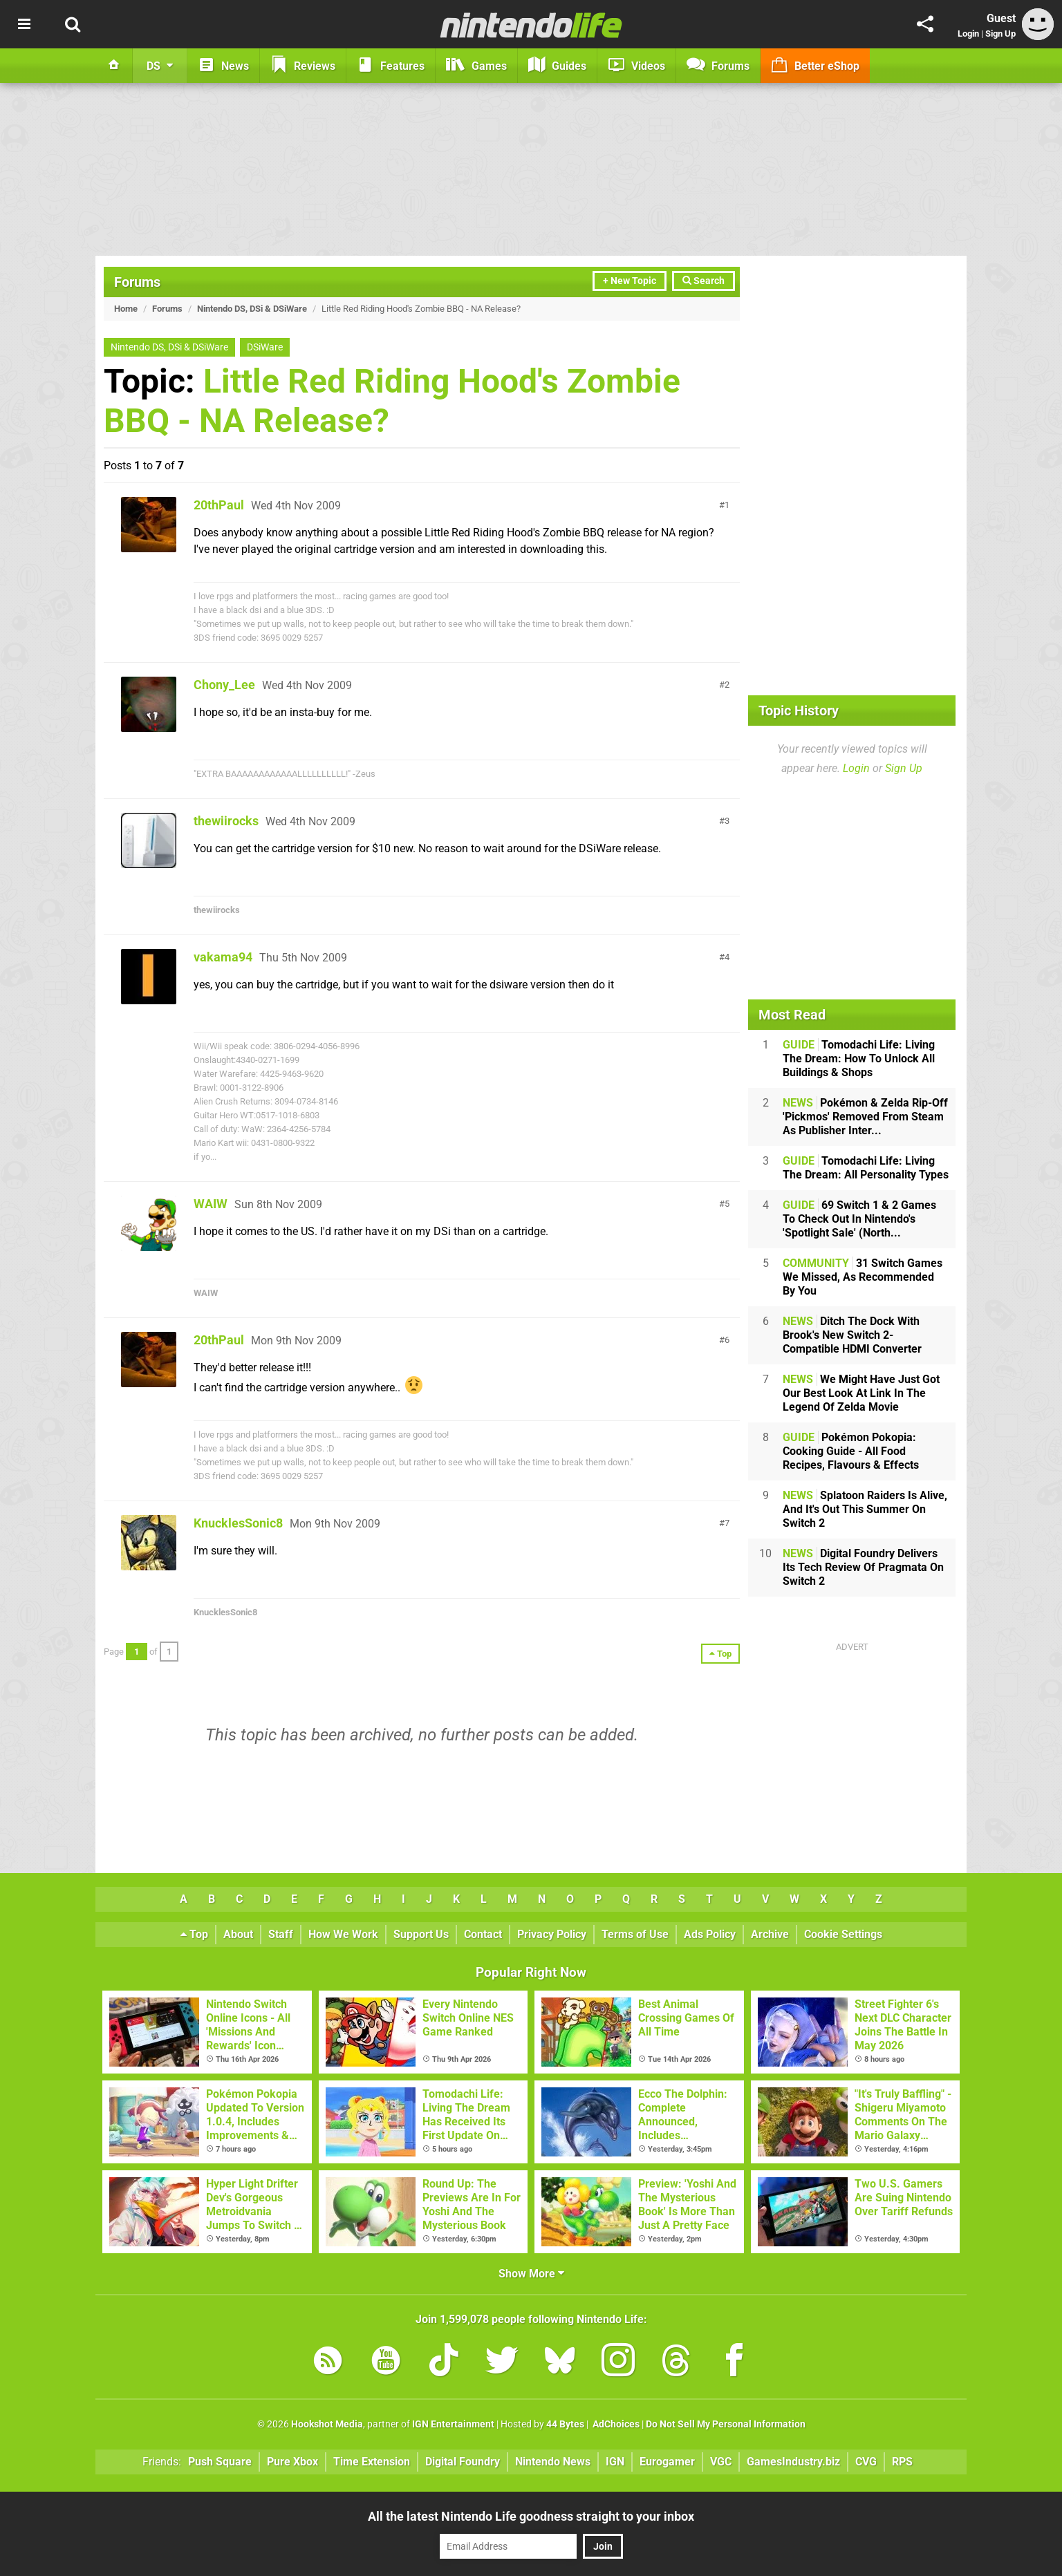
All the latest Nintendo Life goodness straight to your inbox (531, 2516)
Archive (770, 1934)
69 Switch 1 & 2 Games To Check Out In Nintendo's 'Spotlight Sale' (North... (859, 1218)
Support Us (421, 1934)
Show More (531, 2273)
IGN (615, 2461)
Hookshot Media (327, 2424)
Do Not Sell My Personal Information (725, 2424)
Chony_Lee (224, 684)
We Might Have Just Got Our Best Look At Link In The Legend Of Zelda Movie (861, 1393)
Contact (483, 1934)
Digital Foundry (462, 2461)
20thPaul (219, 505)
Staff (280, 1934)
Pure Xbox (292, 2461)
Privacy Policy (551, 1934)
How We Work (343, 1934)
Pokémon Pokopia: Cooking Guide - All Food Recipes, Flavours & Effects (851, 1451)
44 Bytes (565, 2424)
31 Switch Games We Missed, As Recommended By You (862, 1277)
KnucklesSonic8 (238, 1523)
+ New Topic (629, 281)
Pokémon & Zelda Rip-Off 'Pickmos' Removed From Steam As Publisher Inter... (865, 1116)
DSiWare (265, 347)
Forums (137, 282)
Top (194, 1934)
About (238, 1934)
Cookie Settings (843, 1934)
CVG (866, 2461)
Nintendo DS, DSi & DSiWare (252, 308)
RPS (902, 2461)
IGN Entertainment (453, 2424)
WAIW (210, 1203)
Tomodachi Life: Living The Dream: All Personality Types (866, 1167)
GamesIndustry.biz (793, 2461)
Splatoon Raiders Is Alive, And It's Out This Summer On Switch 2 (865, 1509)
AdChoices (615, 2424)
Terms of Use (635, 1934)
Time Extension (371, 2461)
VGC (721, 2461)
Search (703, 281)
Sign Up (1000, 33)
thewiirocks (226, 821)
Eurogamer (667, 2461)
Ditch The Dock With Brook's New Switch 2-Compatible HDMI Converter (852, 1335)
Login (968, 33)
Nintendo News (552, 2461)
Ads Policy (710, 1934)
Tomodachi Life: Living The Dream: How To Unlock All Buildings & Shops (859, 1058)
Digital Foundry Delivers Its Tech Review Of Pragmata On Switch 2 (863, 1567)
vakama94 (223, 957)
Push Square (220, 2461)
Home (126, 308)
